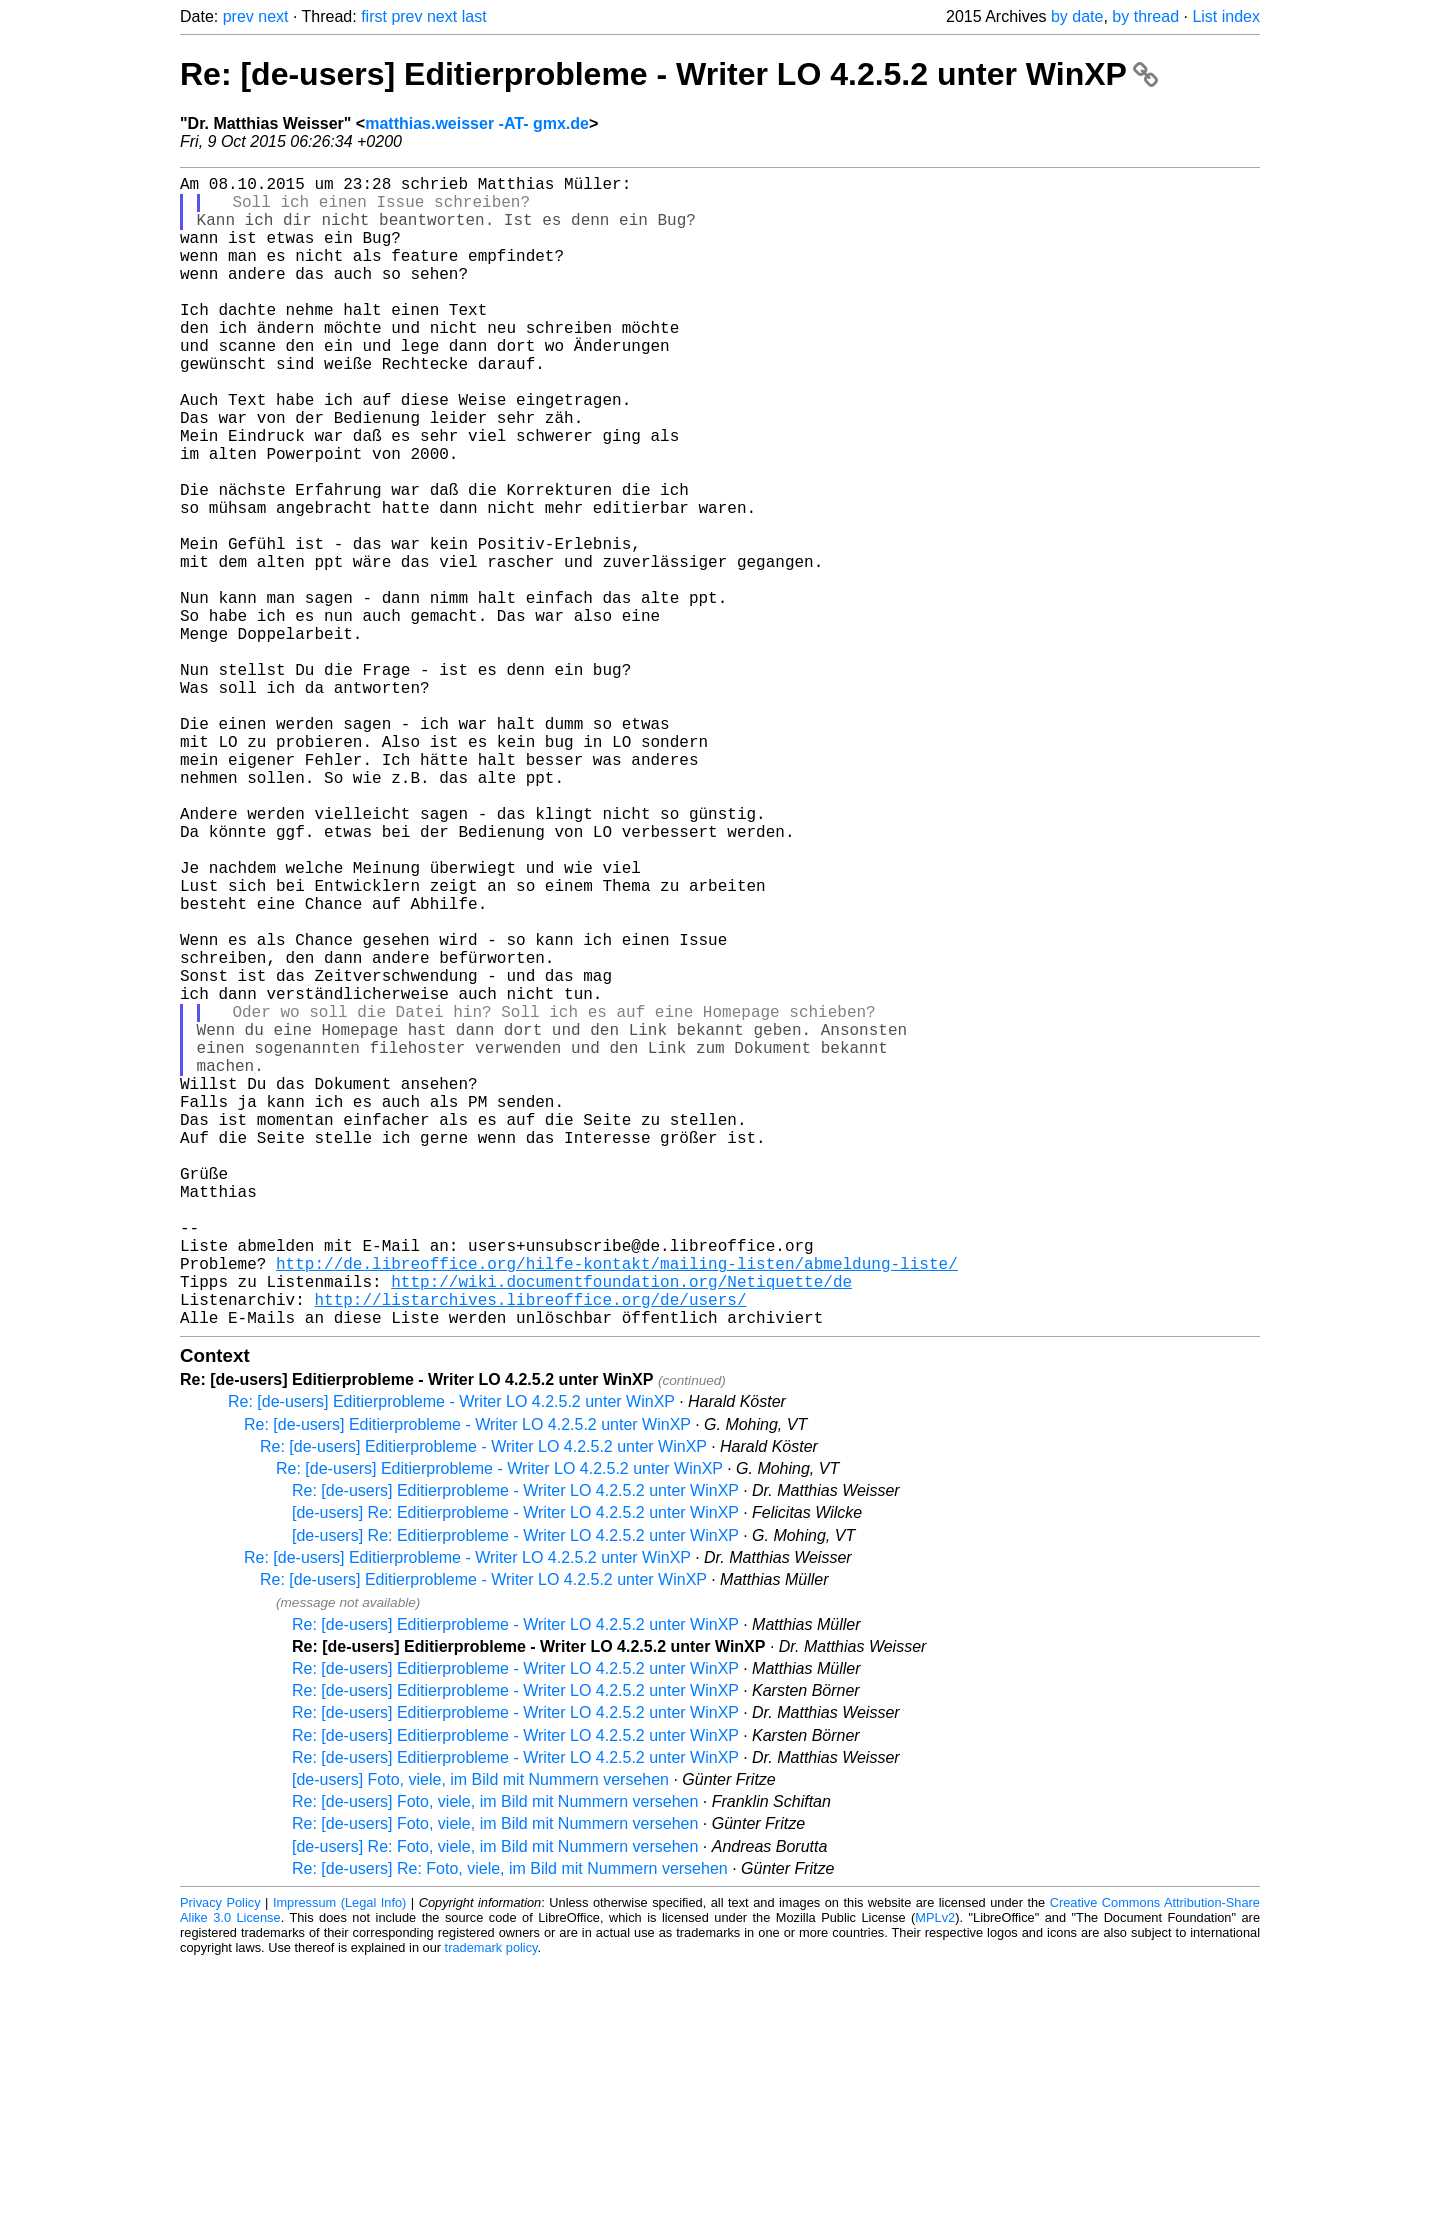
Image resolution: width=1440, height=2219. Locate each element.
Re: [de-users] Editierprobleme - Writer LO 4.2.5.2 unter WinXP (669, 74)
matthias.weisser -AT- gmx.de (477, 123)
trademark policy (491, 2203)
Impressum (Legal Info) (339, 2158)
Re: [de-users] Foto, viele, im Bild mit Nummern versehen (495, 2057)
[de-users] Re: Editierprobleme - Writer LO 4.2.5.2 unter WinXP (515, 1768)
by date (1077, 16)
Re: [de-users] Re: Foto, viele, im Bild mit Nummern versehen (510, 2124)
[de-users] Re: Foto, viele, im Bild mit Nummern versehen (495, 2102)
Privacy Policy (220, 2158)
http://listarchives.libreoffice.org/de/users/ (530, 1551)
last (474, 16)
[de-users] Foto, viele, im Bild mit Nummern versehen (480, 2035)
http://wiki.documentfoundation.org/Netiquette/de (621, 1529)
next (273, 16)
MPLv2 (935, 2173)
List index (1226, 16)
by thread (1145, 16)
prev (238, 16)
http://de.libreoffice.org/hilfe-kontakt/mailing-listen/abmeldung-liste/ (617, 1507)
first (374, 16)
